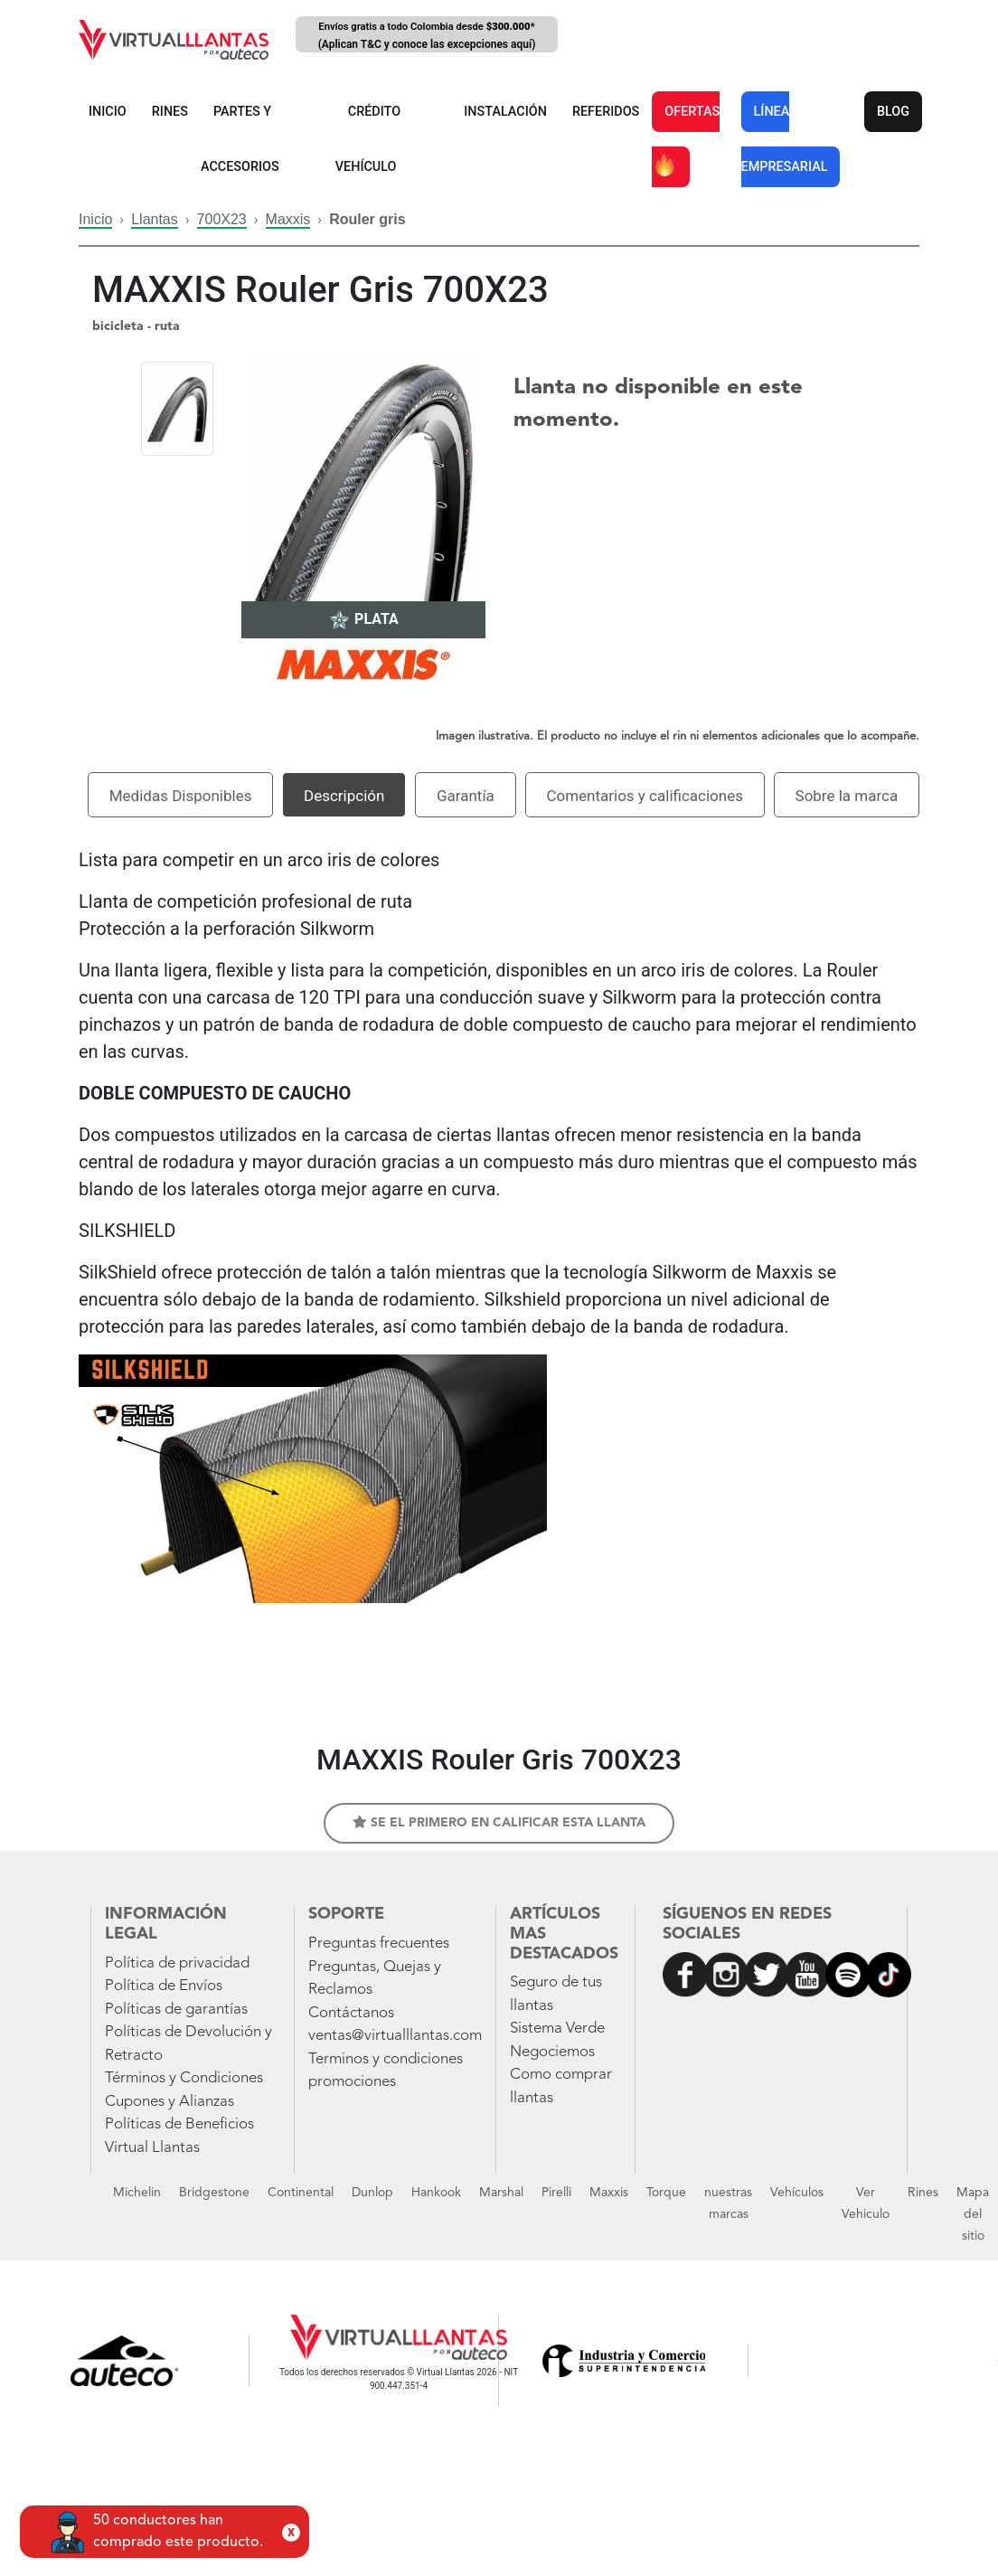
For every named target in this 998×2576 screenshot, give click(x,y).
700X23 (222, 219)
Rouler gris (367, 219)
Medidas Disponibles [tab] (180, 796)
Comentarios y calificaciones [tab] (644, 796)
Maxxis (288, 219)
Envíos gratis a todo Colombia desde (426, 36)
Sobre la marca (847, 796)
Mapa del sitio (972, 2214)
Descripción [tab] (344, 796)
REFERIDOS (605, 111)
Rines (923, 2192)
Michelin (137, 2192)
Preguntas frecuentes (378, 1943)
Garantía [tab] (465, 796)
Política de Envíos (163, 1986)
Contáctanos (351, 2013)
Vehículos (797, 2192)
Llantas (154, 219)
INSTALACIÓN (505, 111)
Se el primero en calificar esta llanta (499, 1822)
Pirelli (556, 2192)
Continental (301, 2192)
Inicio (95, 219)
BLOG (893, 111)
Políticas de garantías (176, 2009)
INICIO (108, 111)
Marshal (501, 2192)
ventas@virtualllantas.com (395, 2035)
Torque (666, 2192)
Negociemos (552, 2052)
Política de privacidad (177, 1963)
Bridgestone (214, 2192)
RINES (170, 111)
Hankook (436, 2192)
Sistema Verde (557, 2028)
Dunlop (372, 2192)
